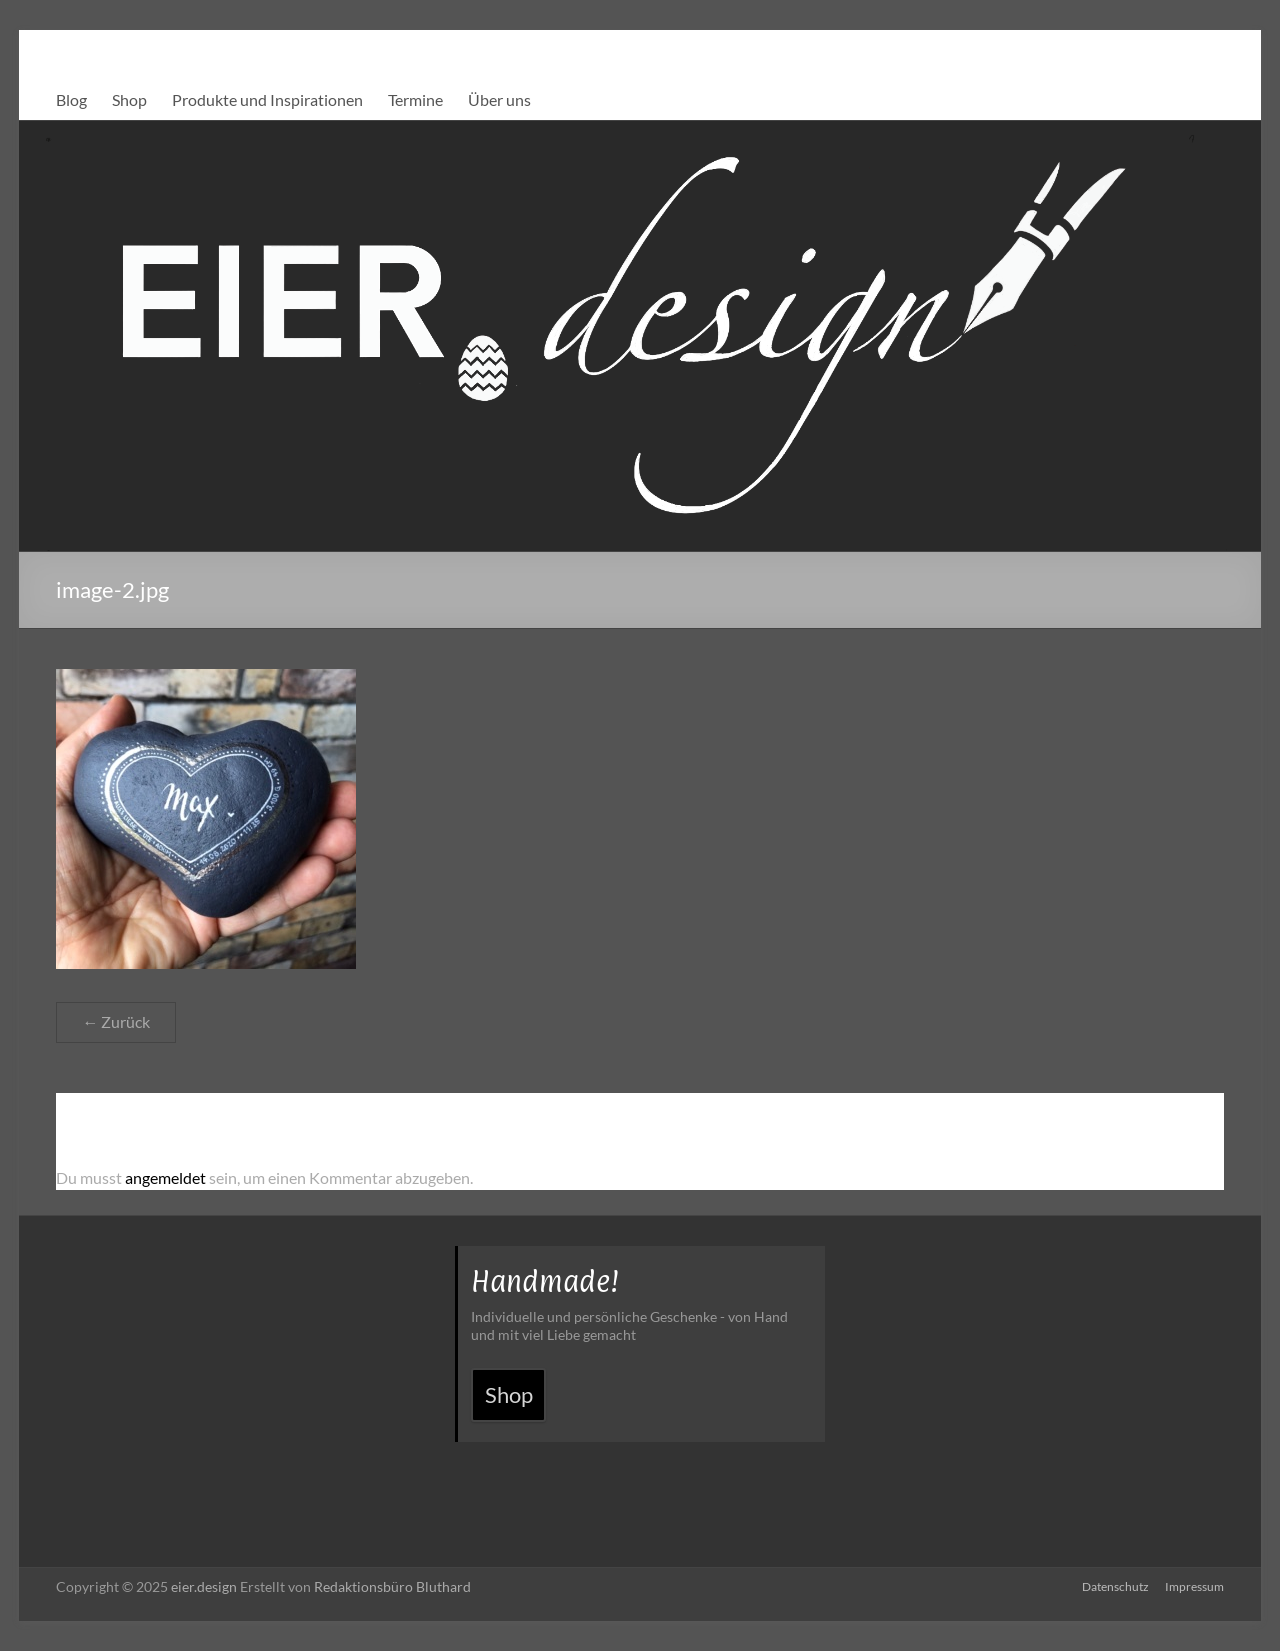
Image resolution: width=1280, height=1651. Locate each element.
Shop (129, 99)
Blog (71, 99)
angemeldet (165, 1177)
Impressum (1194, 1586)
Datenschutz (1115, 1586)
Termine (415, 99)
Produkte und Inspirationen (267, 99)
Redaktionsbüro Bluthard (392, 1586)
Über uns (499, 99)
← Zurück (116, 1021)
